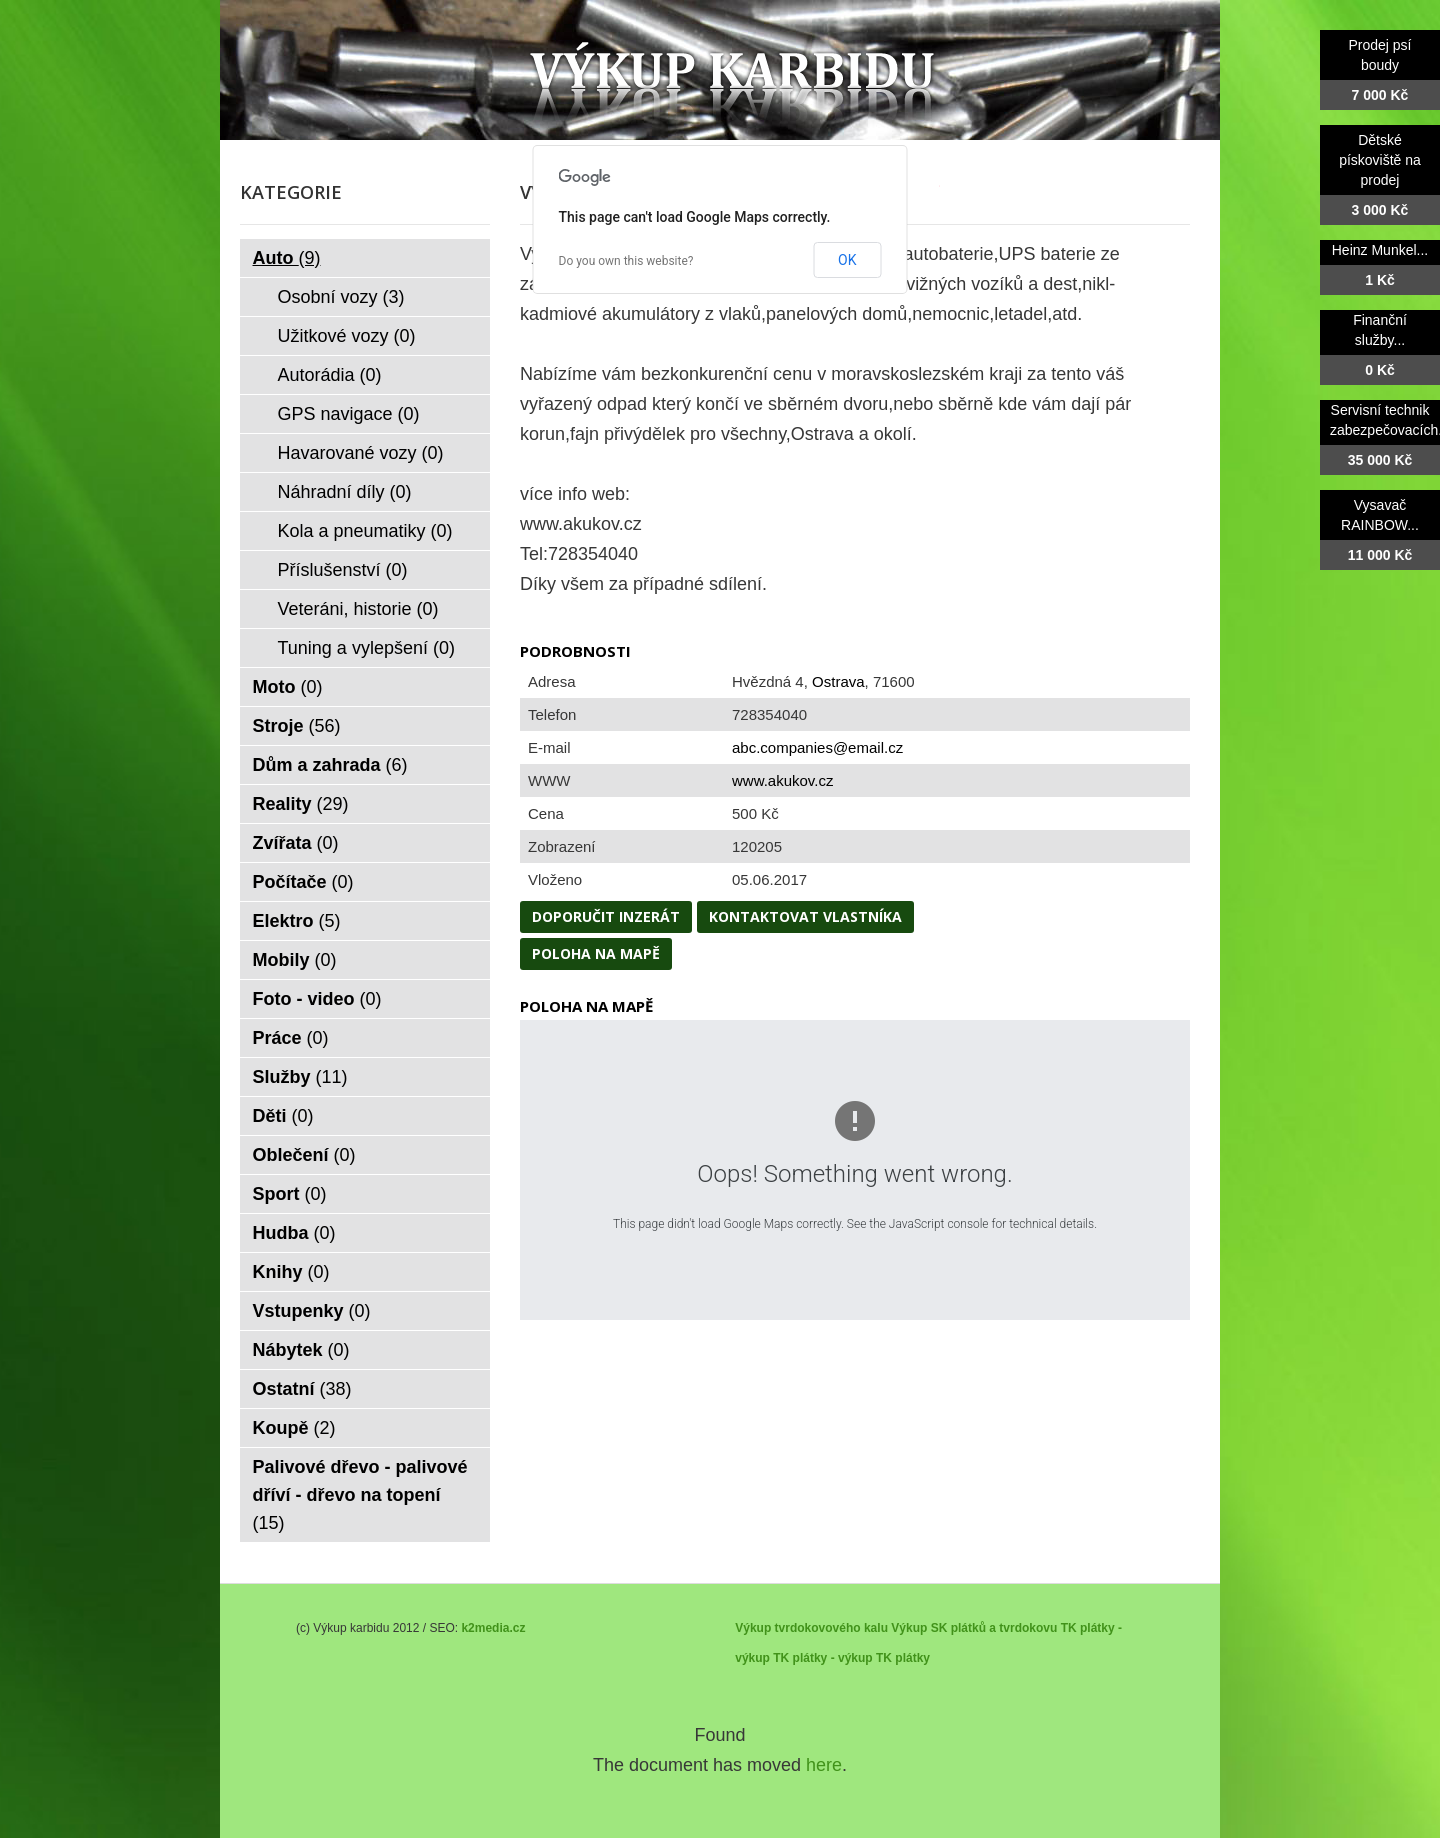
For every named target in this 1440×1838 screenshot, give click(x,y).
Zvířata (296, 843)
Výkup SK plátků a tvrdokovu (974, 1628)
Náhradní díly (345, 492)
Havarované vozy (361, 453)
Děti (283, 1116)
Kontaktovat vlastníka (805, 916)
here (824, 1765)
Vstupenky (312, 1311)
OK (847, 260)
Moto (288, 687)
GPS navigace (349, 414)
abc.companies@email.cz (817, 747)
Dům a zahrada (330, 765)
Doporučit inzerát (606, 916)
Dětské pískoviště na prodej (1380, 160)
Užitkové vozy (347, 336)
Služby (300, 1077)
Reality (301, 804)
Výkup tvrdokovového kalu (811, 1628)
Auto (287, 258)
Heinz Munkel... (1380, 250)
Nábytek (301, 1350)
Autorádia (330, 375)
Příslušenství (343, 570)
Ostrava (838, 681)
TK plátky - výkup (822, 1658)
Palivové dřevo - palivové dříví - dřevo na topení (360, 1495)
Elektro (297, 921)
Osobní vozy (341, 297)
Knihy (291, 1272)
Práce (291, 1038)
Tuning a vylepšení (366, 648)
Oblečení (304, 1155)
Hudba (294, 1233)
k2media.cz (493, 1628)
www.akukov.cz (782, 780)
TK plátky (903, 1658)
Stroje (297, 726)
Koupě (294, 1428)
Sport (290, 1194)
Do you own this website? (626, 261)
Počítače (303, 882)
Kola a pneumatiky (365, 531)
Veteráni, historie (358, 609)
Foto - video (317, 999)
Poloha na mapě (596, 953)
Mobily (295, 960)
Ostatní (302, 1389)
